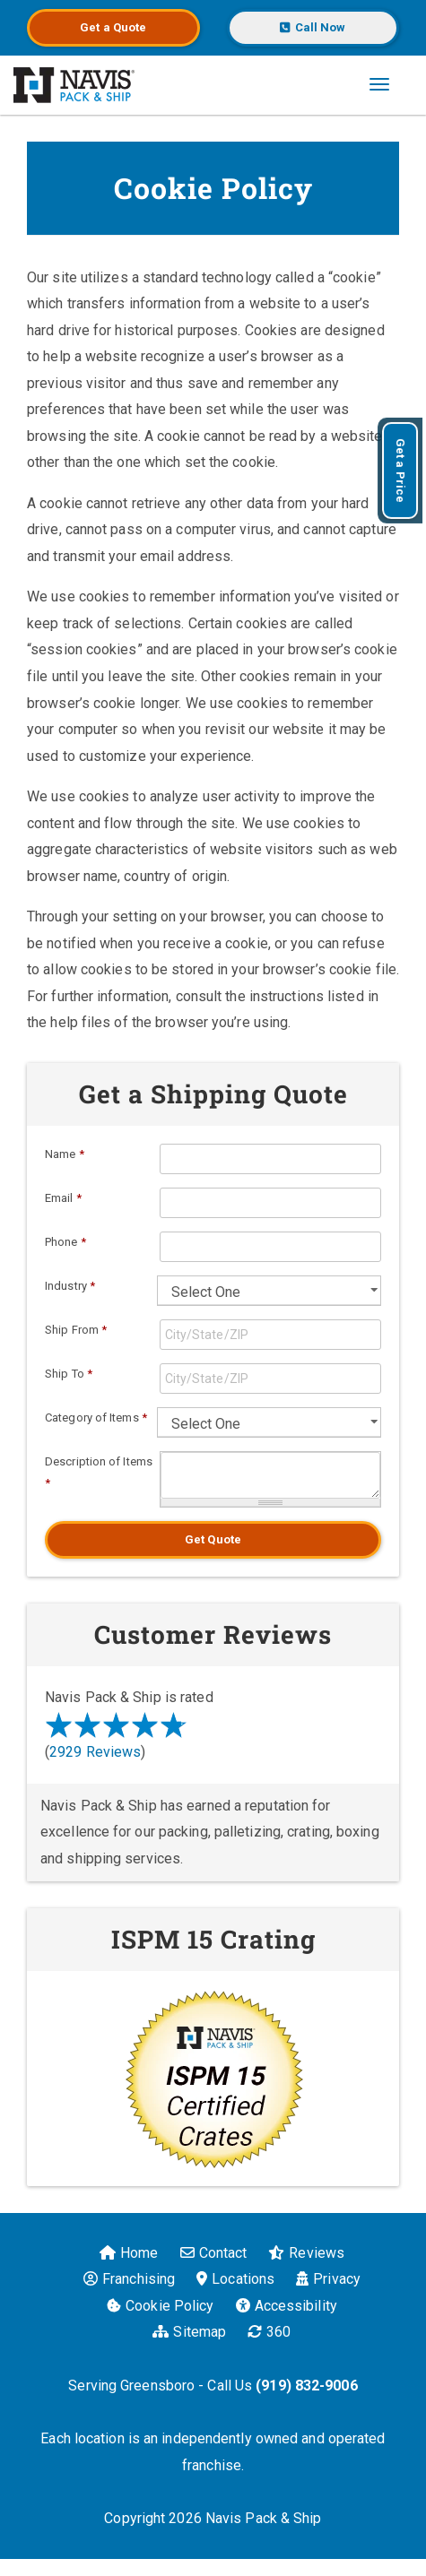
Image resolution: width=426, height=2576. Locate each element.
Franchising (129, 2278)
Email (63, 1198)
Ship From (76, 1329)
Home (129, 2252)
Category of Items (96, 1417)
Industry (70, 1285)
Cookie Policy (160, 2305)
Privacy (328, 2278)
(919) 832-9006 (306, 2385)
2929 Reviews (95, 1751)
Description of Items (98, 1472)
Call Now (312, 27)
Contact (214, 2252)
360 (269, 2331)
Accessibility (286, 2305)
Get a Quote (113, 27)
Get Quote (213, 1539)
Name (64, 1154)
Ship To (68, 1373)
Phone (65, 1242)
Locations (235, 2278)
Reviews (306, 2252)
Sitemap (189, 2331)
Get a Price (400, 470)
